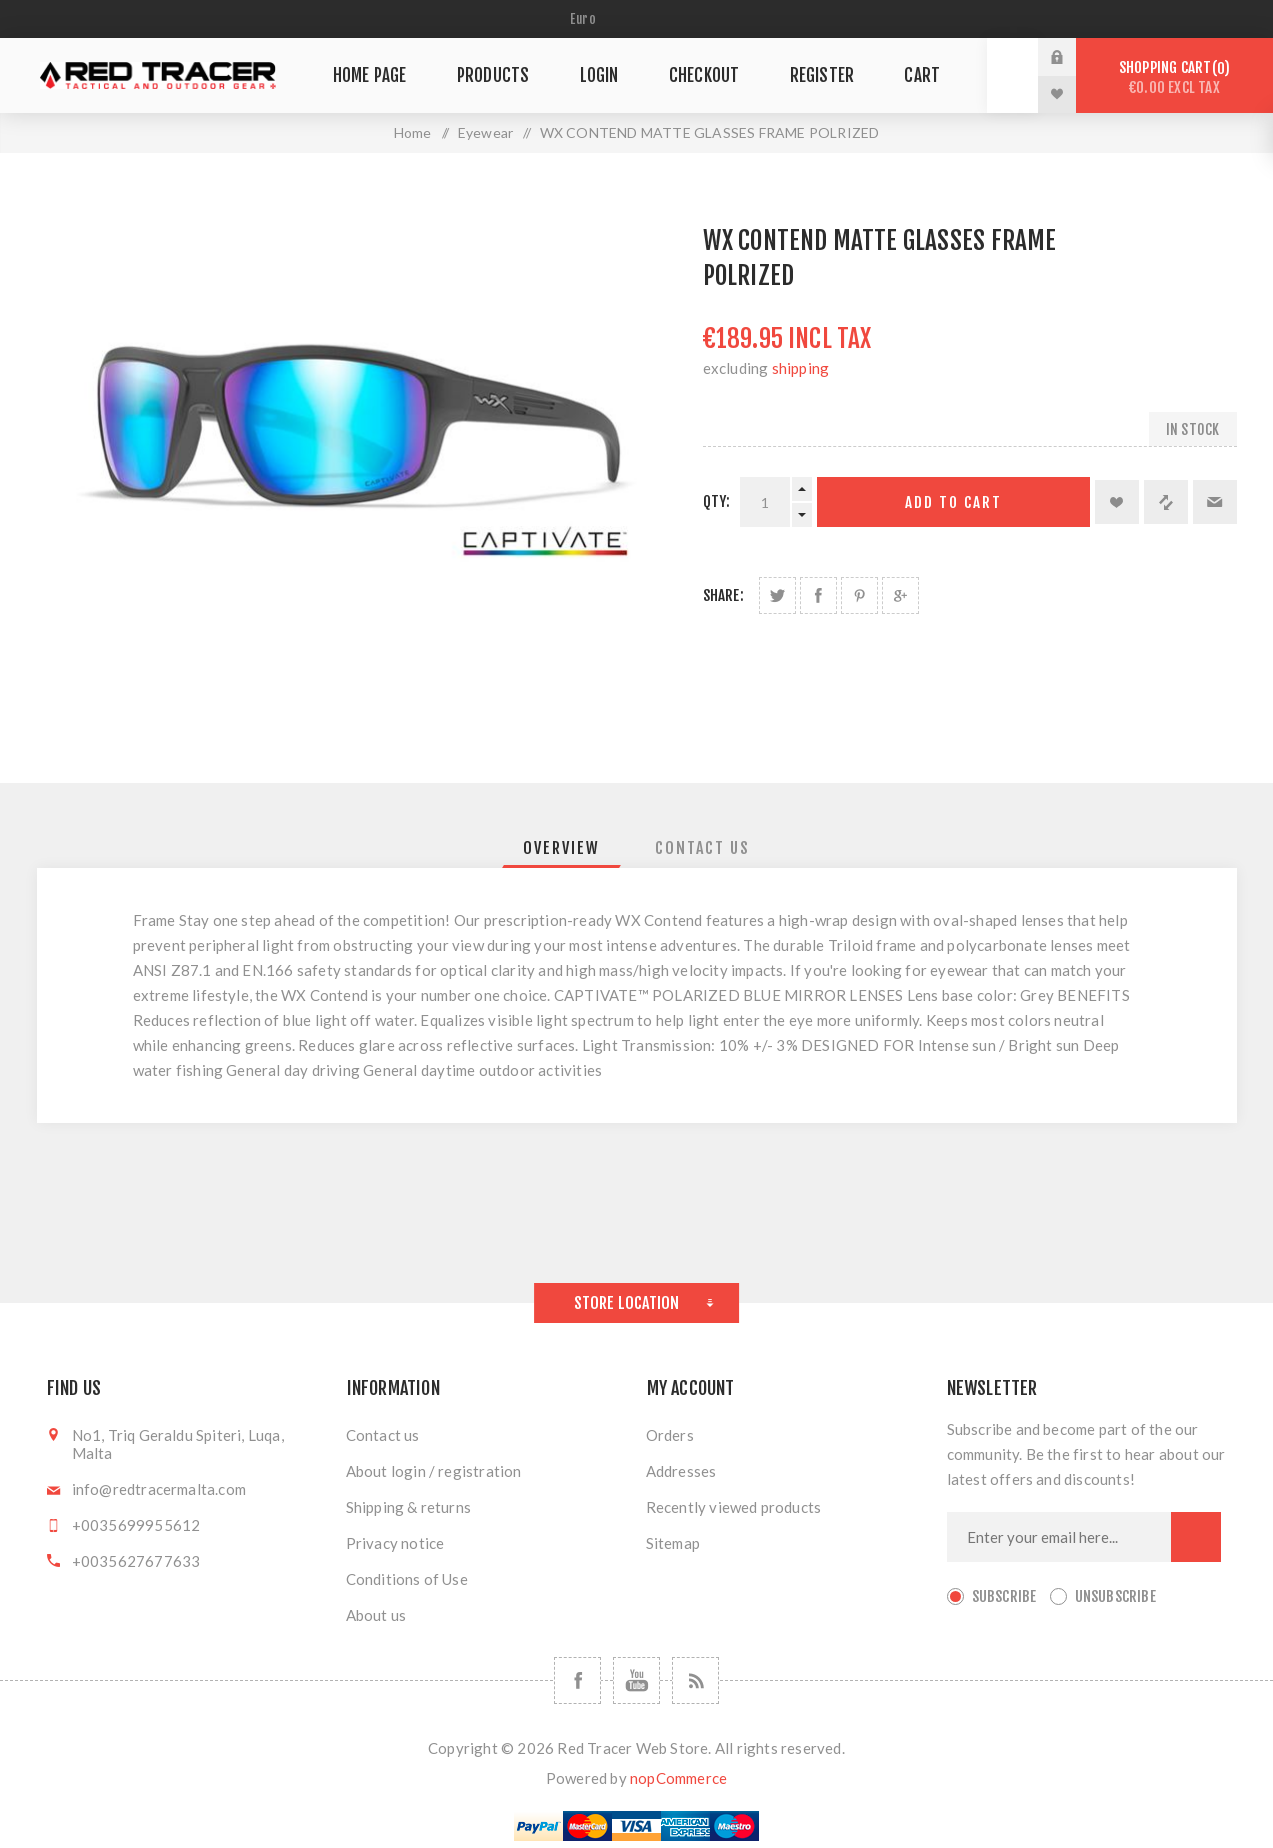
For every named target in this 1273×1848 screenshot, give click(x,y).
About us (376, 1615)
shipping (801, 368)
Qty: (717, 501)
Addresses (681, 1471)
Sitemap (673, 1543)
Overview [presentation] (561, 848)
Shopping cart (1174, 77)
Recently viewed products (734, 1507)
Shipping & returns (409, 1507)
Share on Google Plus (900, 595)
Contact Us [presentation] (702, 848)
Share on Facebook (818, 595)
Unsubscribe (1115, 1596)
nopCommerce (678, 1778)
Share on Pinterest (859, 595)
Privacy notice (395, 1543)
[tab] (561, 848)
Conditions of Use (407, 1579)
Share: (723, 595)
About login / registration (434, 1471)
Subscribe (1004, 1596)
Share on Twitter (777, 595)
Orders (670, 1435)
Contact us (383, 1435)
